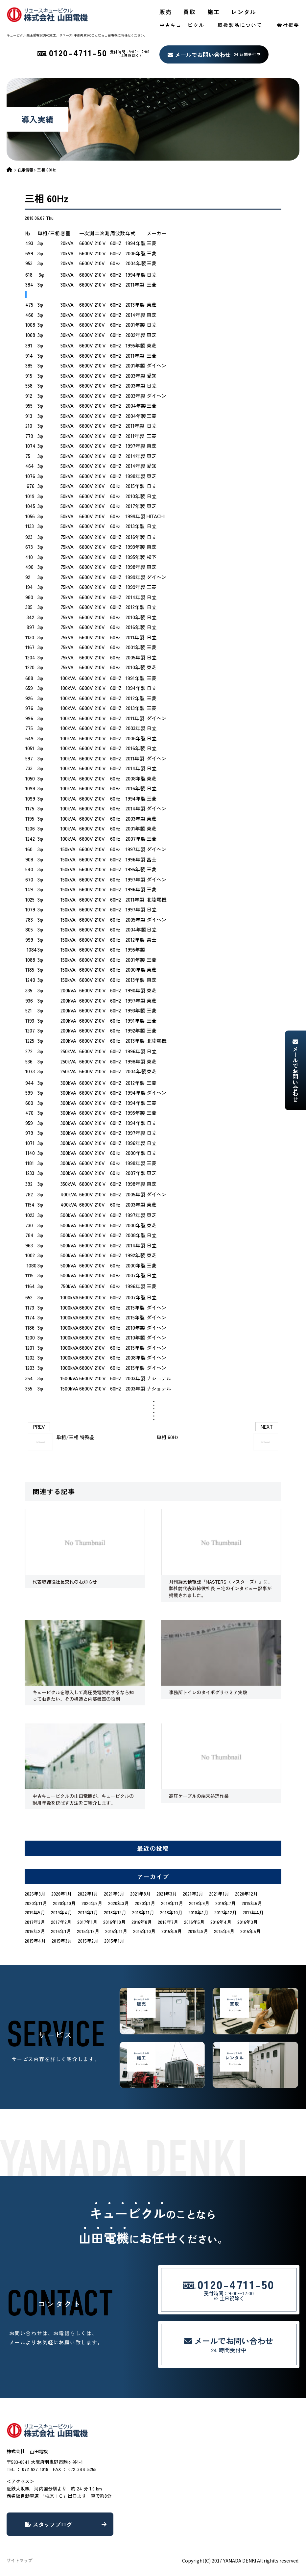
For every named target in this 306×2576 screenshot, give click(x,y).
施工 (213, 12)
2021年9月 (114, 1893)
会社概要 (288, 24)
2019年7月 (225, 1903)
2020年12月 (246, 1893)
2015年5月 (250, 1931)
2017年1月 (87, 1922)
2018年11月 (143, 1912)
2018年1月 (198, 1912)
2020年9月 (92, 1903)
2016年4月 (220, 1922)
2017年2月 (61, 1922)
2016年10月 (114, 1922)
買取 (189, 12)
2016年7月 (168, 1922)
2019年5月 (35, 1912)
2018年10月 (171, 1912)
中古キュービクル (181, 24)
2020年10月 (64, 1903)
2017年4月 (253, 1912)
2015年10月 (144, 1931)
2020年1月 (145, 1903)
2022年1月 (88, 1893)
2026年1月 (61, 1893)
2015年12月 (88, 1931)
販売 (165, 12)
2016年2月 (35, 1931)
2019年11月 (172, 1903)
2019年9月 (199, 1903)
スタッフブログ (65, 2524)
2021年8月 (140, 1893)
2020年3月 (118, 1903)
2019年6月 (252, 1903)
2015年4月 (35, 1940)
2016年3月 (247, 1922)
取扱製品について (240, 24)
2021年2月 (193, 1893)
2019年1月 (88, 1912)
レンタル (244, 12)
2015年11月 (116, 1931)
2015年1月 (114, 1940)
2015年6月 (224, 1931)
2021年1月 (219, 1893)
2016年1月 (61, 1931)
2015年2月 (88, 1940)
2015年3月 (62, 1940)
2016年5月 (194, 1922)
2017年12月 (225, 1912)
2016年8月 (141, 1922)
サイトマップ (19, 2560)
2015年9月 (171, 1931)
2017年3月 (35, 1922)
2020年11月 (36, 1903)
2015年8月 (198, 1931)
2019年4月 (61, 1912)
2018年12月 (115, 1912)
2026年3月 (35, 1893)
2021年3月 (166, 1893)
